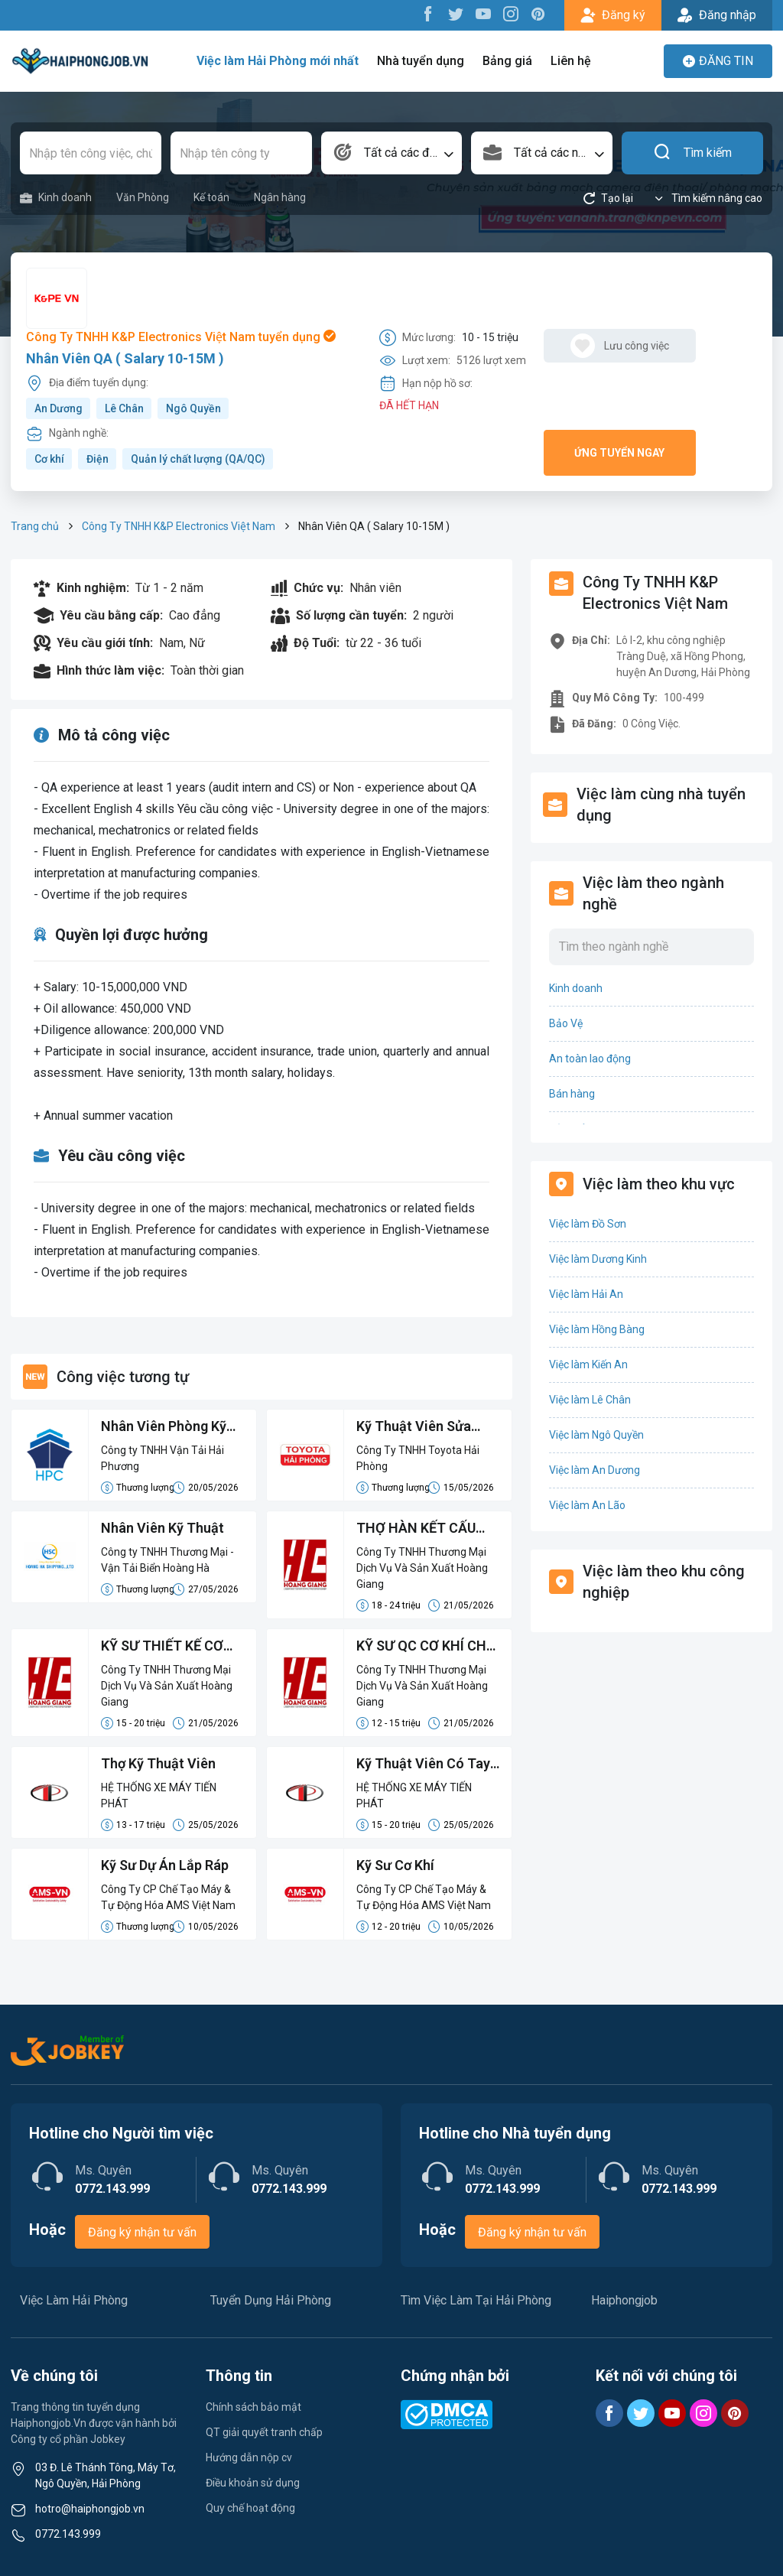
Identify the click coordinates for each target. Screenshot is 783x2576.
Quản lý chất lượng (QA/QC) (198, 459)
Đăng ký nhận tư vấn (142, 2232)
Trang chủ (35, 526)
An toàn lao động (590, 1058)
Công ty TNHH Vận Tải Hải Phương (162, 1458)
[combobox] (392, 153)
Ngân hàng (280, 197)
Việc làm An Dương (594, 1470)
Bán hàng (572, 1094)
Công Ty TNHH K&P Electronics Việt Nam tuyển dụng (181, 337)
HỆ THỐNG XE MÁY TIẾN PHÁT (158, 1795)
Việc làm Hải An (586, 1294)
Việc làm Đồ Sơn (587, 1224)
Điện (97, 459)
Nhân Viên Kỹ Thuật (162, 1528)
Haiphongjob (624, 2300)
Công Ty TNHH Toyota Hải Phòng (417, 1458)
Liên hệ (571, 61)
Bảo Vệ (566, 1023)
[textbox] (392, 153)
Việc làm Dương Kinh (598, 1259)
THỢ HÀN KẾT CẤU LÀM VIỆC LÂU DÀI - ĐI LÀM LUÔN (425, 1529)
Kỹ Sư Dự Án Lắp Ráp (165, 1865)
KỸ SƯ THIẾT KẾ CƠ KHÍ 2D (162, 1647)
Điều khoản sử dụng (253, 2483)
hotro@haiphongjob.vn (90, 2509)
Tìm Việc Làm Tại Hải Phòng (476, 2300)
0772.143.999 (68, 2534)
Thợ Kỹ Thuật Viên (158, 1763)
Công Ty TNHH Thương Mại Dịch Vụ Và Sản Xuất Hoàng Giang (422, 1568)
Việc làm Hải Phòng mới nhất (278, 61)
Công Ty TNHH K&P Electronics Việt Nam (178, 526)
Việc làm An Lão (587, 1505)
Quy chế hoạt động (250, 2508)
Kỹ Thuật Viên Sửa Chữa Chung (413, 1427)
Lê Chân (124, 408)
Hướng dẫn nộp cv (249, 2457)
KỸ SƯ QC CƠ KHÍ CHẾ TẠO (425, 1647)
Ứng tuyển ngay (619, 453)
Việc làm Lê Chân (590, 1400)
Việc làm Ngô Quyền (596, 1435)
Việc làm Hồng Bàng (597, 1329)
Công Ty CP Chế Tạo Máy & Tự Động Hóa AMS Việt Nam (168, 1897)
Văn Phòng (142, 197)
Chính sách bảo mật (253, 2407)
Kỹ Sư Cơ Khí (395, 1865)
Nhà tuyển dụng (420, 61)
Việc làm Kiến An (588, 1364)
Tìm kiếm (692, 153)
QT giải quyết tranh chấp (264, 2432)
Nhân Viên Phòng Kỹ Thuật (163, 1427)
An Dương (58, 408)
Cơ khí (49, 459)
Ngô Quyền (193, 408)
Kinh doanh (56, 197)
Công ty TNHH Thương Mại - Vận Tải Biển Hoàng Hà (167, 1560)
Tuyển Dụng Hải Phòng (270, 2300)
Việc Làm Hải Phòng (74, 2300)
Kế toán (211, 197)
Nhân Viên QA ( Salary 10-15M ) (125, 358)
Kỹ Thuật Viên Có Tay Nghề (423, 1764)
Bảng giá (507, 61)
